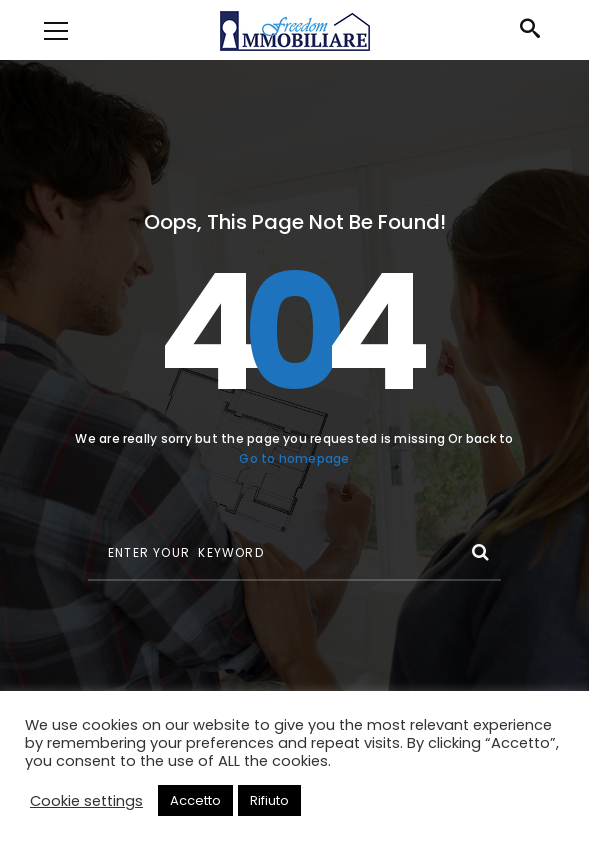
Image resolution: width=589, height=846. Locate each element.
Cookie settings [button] (86, 801)
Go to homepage (294, 458)
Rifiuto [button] (269, 800)
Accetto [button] (195, 800)
